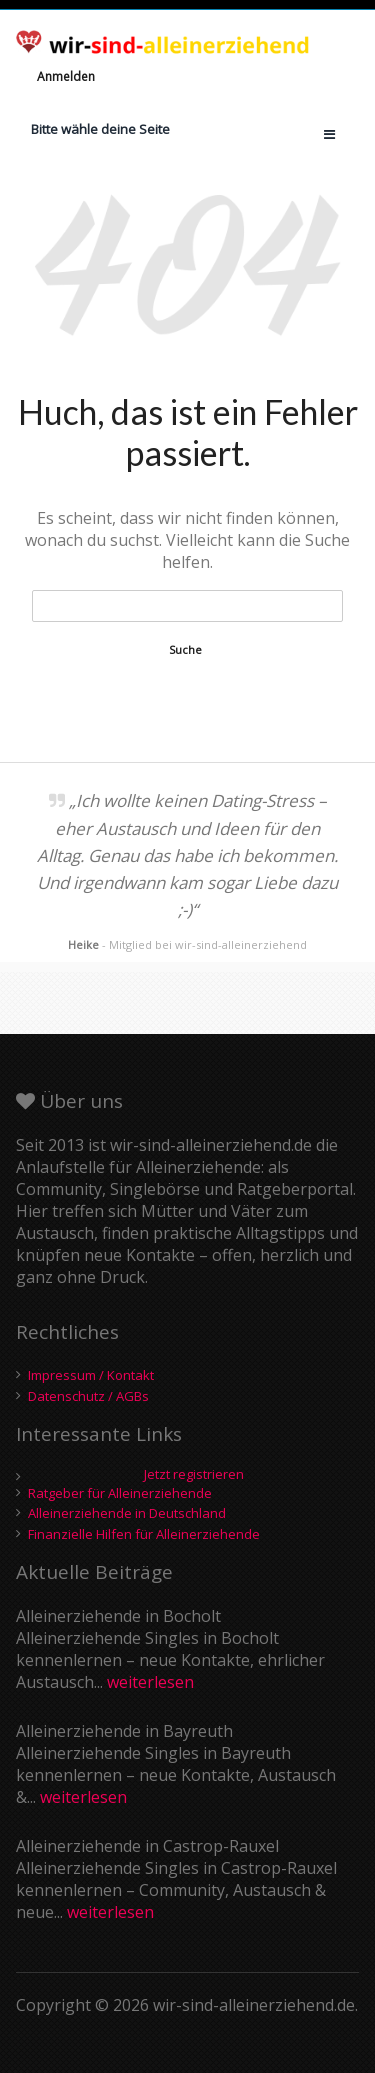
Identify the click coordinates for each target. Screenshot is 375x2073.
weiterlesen (150, 1682)
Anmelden (66, 76)
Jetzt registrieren (194, 1475)
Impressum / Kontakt (91, 1375)
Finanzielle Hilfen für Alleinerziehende (144, 1534)
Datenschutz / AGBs (88, 1396)
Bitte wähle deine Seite (100, 129)
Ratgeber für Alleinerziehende (120, 1493)
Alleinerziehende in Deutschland (127, 1513)
